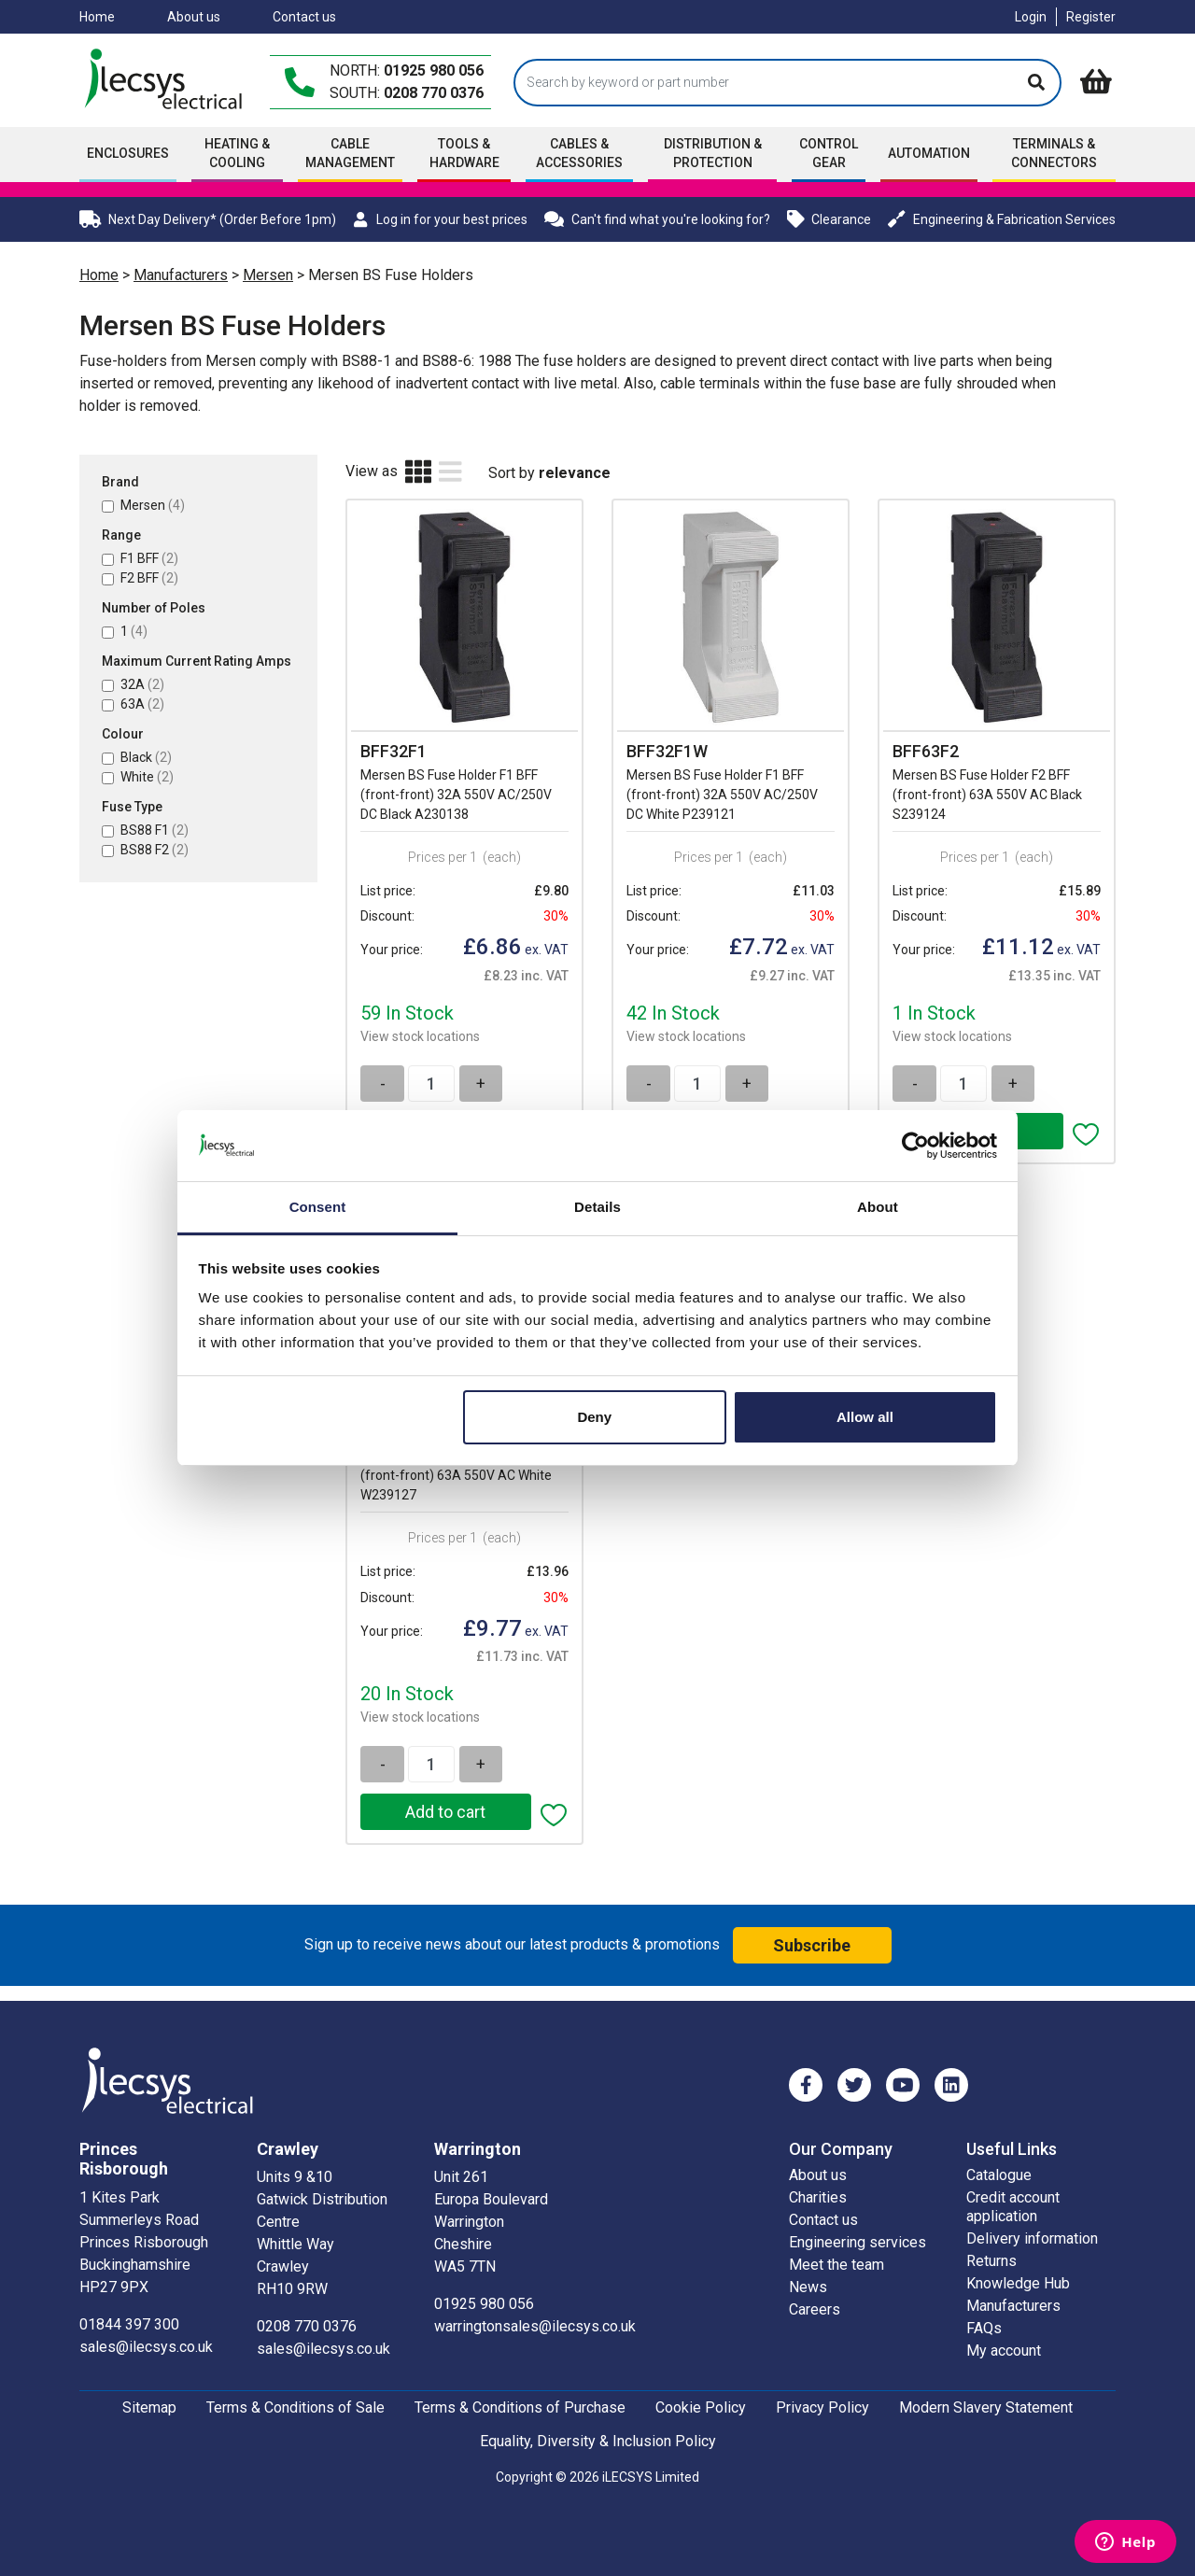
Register (1091, 16)
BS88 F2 (154, 849)
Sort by (511, 473)
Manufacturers (181, 275)
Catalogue (999, 2174)
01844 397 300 (129, 2323)
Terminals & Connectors (1054, 153)
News (808, 2286)
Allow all (864, 1417)
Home (97, 16)
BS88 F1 (154, 830)
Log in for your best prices (440, 219)
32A (142, 684)
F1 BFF (149, 558)
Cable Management (350, 153)
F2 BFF (149, 577)
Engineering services (857, 2241)
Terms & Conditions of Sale (295, 2406)
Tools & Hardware (464, 153)
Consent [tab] (317, 1207)
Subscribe (812, 1944)
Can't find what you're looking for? (657, 219)
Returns (991, 2260)
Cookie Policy (700, 2406)
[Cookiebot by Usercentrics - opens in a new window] (915, 1146)
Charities (818, 2196)
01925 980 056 (434, 70)
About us (193, 16)
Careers (814, 2308)
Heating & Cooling (237, 153)
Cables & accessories (579, 153)
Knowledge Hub (1018, 2282)
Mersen (268, 275)
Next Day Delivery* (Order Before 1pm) (207, 219)
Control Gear (828, 153)
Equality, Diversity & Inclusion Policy (598, 2440)
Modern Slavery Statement (986, 2406)
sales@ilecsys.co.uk (146, 2346)
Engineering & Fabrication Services (1002, 219)
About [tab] (877, 1207)
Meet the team (836, 2264)
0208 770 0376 (434, 93)
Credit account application (1013, 2206)
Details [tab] (597, 1207)
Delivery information (1032, 2237)
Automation (929, 153)
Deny (594, 1417)
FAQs (984, 2327)
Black (146, 757)
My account (1003, 2349)
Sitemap (149, 2406)
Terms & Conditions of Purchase (520, 2406)
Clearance (829, 219)
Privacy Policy (822, 2406)
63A (142, 704)
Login (1031, 16)
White (147, 776)
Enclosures (128, 153)
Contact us (304, 16)
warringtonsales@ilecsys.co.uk (535, 2325)
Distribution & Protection (713, 153)
